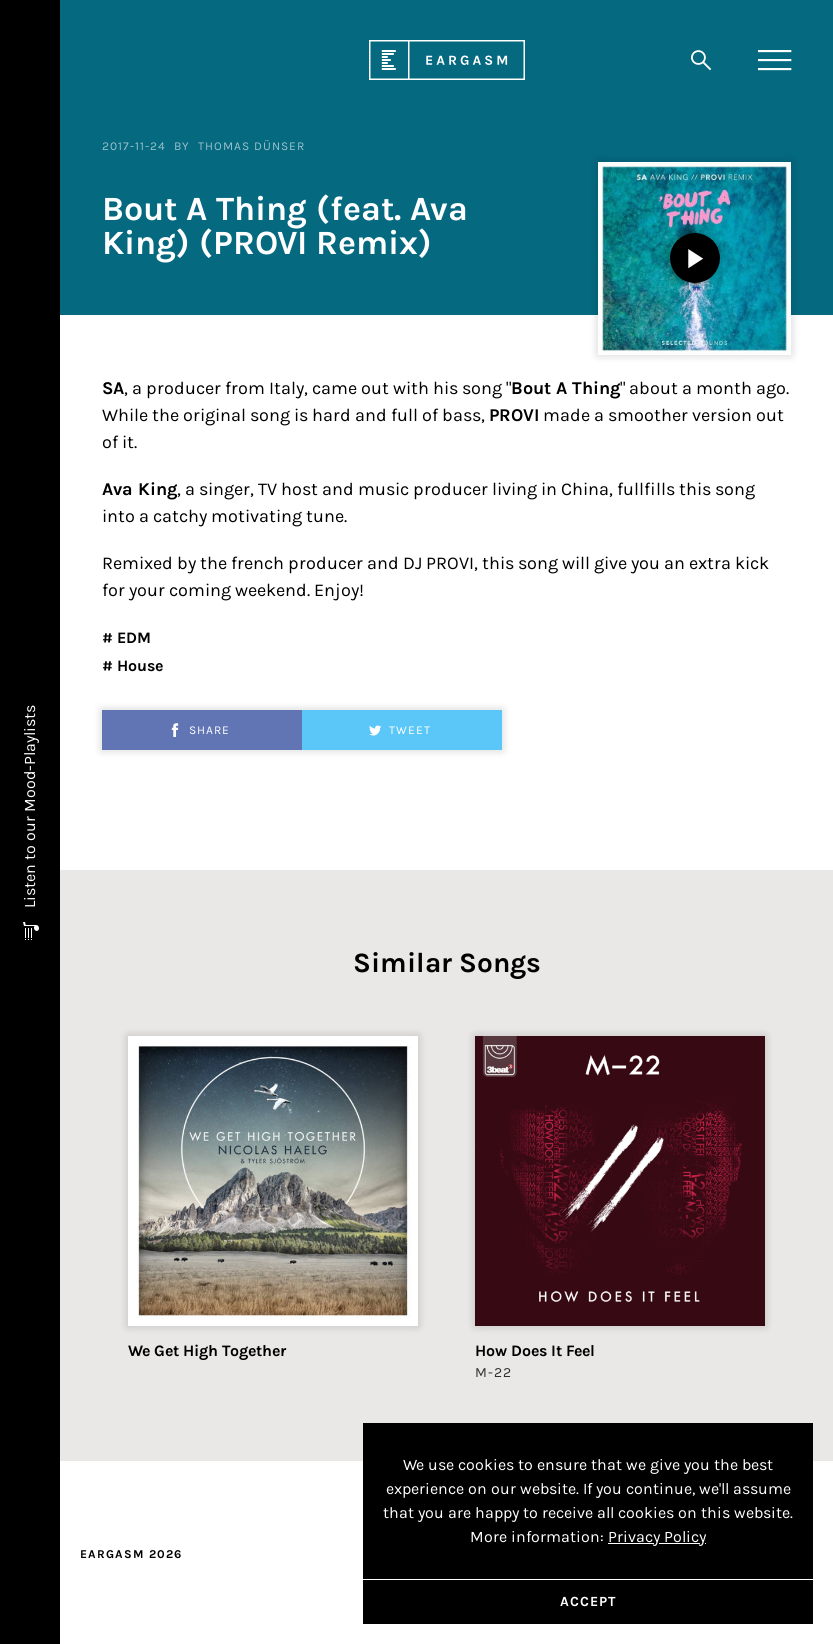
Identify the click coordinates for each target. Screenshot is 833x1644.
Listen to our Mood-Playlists (29, 808)
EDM (132, 637)
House (138, 665)
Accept (588, 1601)
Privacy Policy (657, 1536)
